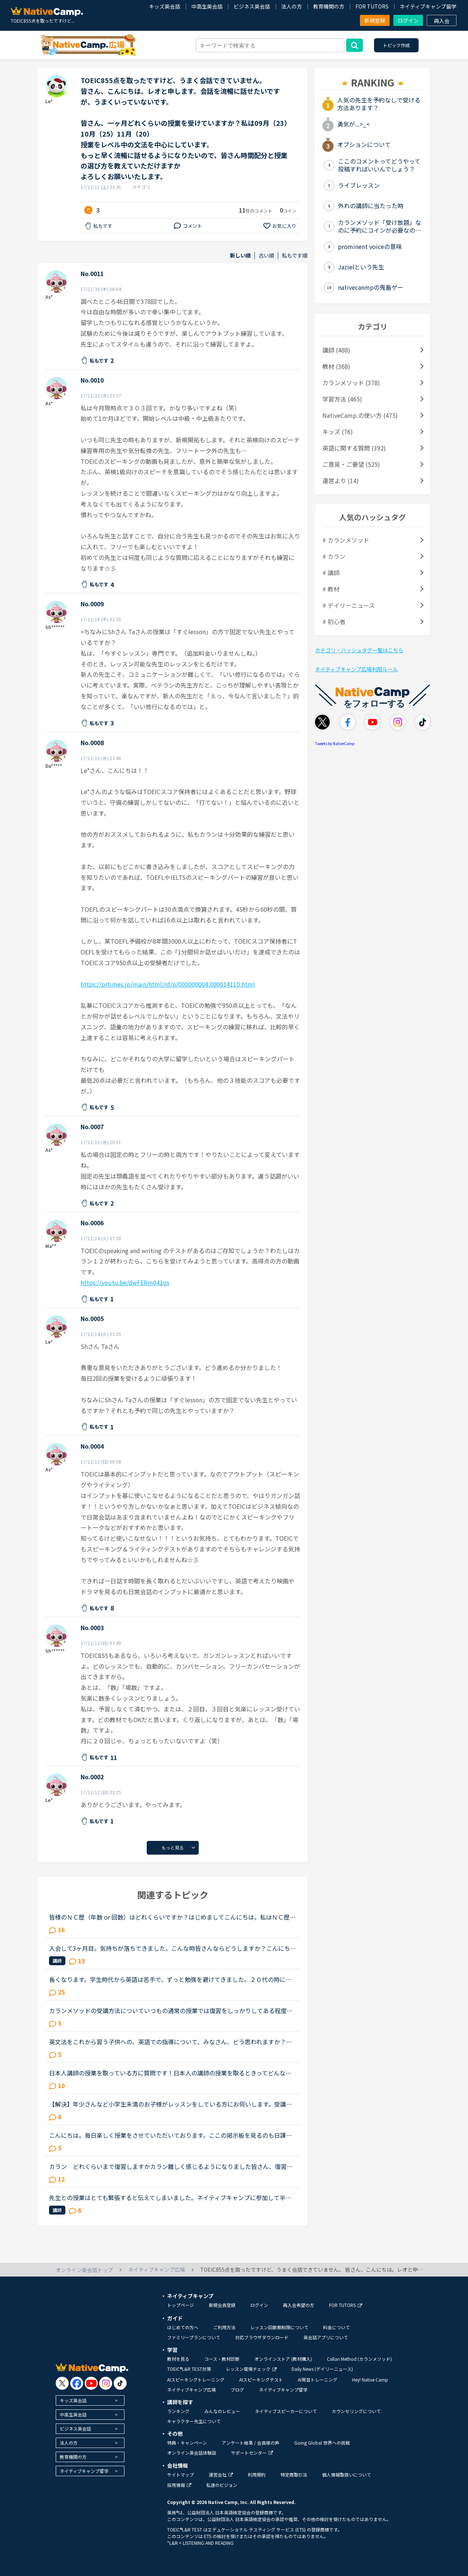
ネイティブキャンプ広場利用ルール (356, 669)
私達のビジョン (221, 2485)
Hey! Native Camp (370, 2379)
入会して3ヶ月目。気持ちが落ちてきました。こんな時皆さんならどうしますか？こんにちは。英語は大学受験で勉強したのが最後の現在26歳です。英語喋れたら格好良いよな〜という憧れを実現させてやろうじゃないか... (171, 1948)
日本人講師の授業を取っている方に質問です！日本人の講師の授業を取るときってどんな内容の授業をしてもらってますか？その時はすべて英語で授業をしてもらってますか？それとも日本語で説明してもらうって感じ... (172, 2072)
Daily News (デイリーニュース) (322, 2369)
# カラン (333, 556)
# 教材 (330, 588)
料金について (336, 2327)
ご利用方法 (224, 2327)
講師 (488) (336, 349)
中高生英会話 (206, 6)
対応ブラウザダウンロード (262, 2337)
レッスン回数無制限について (279, 2327)
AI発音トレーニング (317, 2379)
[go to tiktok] (120, 2383)
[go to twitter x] (62, 2383)
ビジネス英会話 (252, 6)
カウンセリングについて (356, 2411)
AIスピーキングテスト (261, 2379)
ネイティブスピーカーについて (286, 2411)
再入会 (441, 20)
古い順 (266, 255)
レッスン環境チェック (251, 2369)
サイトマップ (180, 2474)
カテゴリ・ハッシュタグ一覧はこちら (359, 650)
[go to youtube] (91, 2383)
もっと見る (173, 1847)
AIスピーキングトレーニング (195, 2379)
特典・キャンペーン (187, 2442)
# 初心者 (333, 621)
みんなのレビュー (222, 2411)
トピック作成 (396, 45)
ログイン (408, 20)
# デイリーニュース (348, 605)
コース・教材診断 (222, 2359)
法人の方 (291, 6)
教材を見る (178, 2359)
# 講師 (330, 572)
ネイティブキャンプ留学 (428, 6)
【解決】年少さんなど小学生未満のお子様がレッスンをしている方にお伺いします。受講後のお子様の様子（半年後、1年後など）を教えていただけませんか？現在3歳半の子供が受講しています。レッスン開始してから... (171, 2104)
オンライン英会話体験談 (191, 2452)
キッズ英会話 (164, 6)
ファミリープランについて (193, 2337)
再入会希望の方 (298, 2305)
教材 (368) (336, 366)
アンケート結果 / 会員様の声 (250, 2442)
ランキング (178, 2411)
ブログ (237, 2389)
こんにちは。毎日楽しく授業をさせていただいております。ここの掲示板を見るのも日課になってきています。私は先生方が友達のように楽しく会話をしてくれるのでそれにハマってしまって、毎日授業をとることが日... (170, 2135)
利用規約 (257, 2474)
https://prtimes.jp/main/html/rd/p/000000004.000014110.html (168, 984)
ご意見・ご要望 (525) (351, 464)
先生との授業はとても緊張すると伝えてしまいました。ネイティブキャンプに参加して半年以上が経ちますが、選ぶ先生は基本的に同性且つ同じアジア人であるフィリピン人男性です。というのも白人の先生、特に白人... (170, 2197)
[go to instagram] (105, 2383)
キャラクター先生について (194, 2421)
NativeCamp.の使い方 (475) (360, 415)
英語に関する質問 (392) (354, 447)
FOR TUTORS (372, 6)
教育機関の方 (328, 6)
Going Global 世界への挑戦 (322, 2442)
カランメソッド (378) (351, 382)
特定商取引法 (293, 2474)
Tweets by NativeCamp (335, 743)
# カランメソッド (345, 539)
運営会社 (221, 2474)
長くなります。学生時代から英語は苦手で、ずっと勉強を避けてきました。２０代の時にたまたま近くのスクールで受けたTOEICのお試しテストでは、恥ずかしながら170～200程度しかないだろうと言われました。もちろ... (172, 1979)
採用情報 (179, 2485)
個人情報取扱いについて (346, 2474)
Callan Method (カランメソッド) (359, 2359)
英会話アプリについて (325, 2337)
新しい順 (240, 255)
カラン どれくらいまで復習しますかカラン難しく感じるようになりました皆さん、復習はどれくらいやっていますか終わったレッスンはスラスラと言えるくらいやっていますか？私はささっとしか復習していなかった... (171, 2166)
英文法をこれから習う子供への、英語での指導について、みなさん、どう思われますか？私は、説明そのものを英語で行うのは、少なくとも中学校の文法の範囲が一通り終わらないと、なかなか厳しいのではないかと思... (170, 2041)
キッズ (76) (337, 431)
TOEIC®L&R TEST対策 (189, 2369)
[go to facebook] (76, 2383)
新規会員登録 (222, 2305)
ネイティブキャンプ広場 (191, 2389)
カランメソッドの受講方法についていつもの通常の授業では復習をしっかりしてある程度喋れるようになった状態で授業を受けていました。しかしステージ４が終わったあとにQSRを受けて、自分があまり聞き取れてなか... (171, 2010)
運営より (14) (340, 480)
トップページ (180, 2305)
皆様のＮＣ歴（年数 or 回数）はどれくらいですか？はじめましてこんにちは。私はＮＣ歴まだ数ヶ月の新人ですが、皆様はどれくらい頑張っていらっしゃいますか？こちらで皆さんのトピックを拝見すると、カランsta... (172, 1917)
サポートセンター (252, 2452)
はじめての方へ (182, 2327)
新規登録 (374, 20)
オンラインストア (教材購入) (283, 2359)
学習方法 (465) (342, 398)
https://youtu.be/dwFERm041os (125, 1282)
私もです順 (295, 255)
